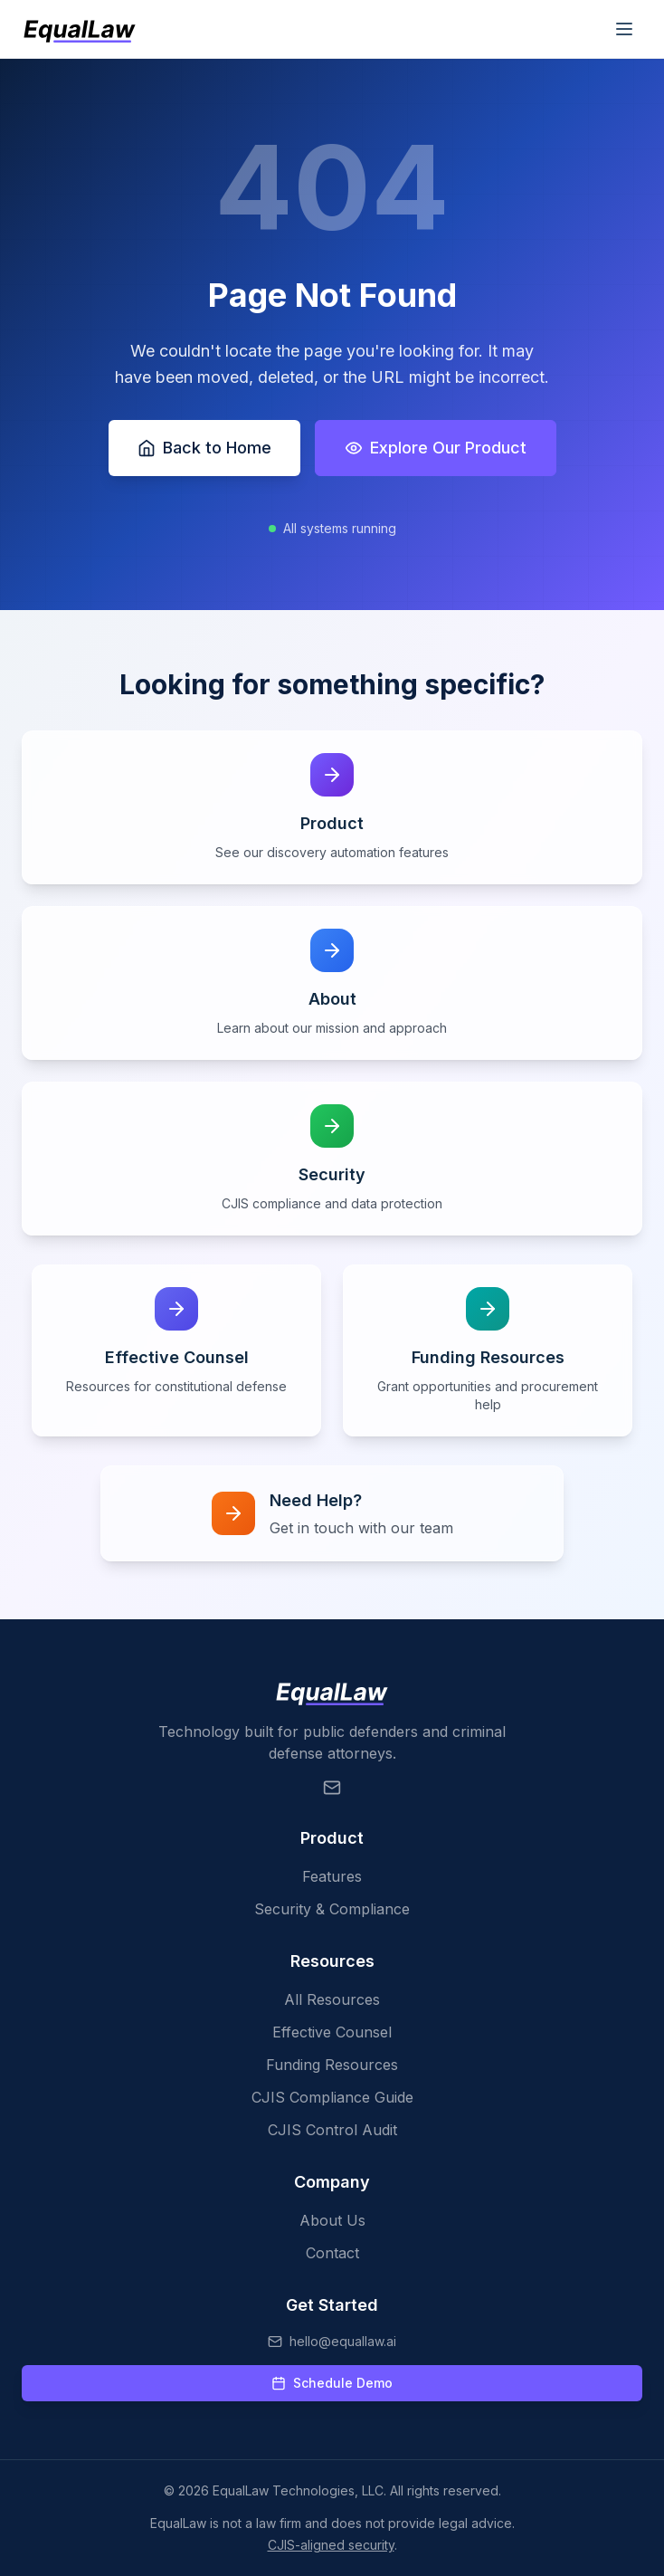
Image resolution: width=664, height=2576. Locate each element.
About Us (332, 2220)
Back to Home (204, 447)
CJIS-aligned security (331, 2544)
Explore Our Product (435, 447)
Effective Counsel (332, 2032)
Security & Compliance (332, 1909)
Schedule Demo (332, 2382)
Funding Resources (332, 2065)
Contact (332, 2253)
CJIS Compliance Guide (332, 2097)
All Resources (332, 1999)
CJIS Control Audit (332, 2130)
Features (332, 1876)
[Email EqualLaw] (332, 1788)
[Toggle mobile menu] (624, 29)
